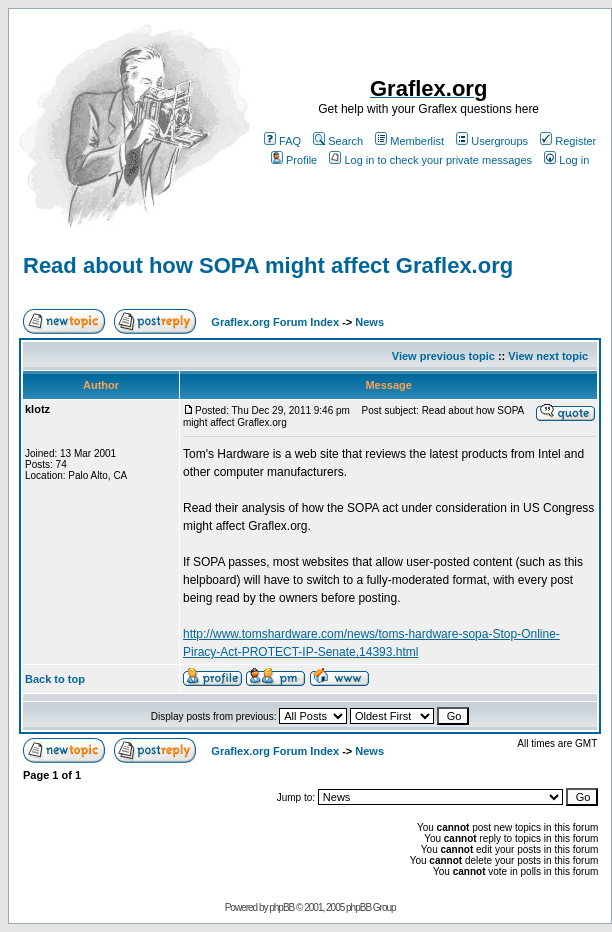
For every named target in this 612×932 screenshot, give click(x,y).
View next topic (548, 356)
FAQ (282, 141)
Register (568, 141)
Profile (294, 160)
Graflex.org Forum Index (275, 322)
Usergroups (492, 141)
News (369, 322)
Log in (566, 160)
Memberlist (409, 141)
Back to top (55, 679)
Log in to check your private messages (430, 160)
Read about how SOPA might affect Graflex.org (268, 265)
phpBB (281, 907)
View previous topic (443, 356)
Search (338, 141)
